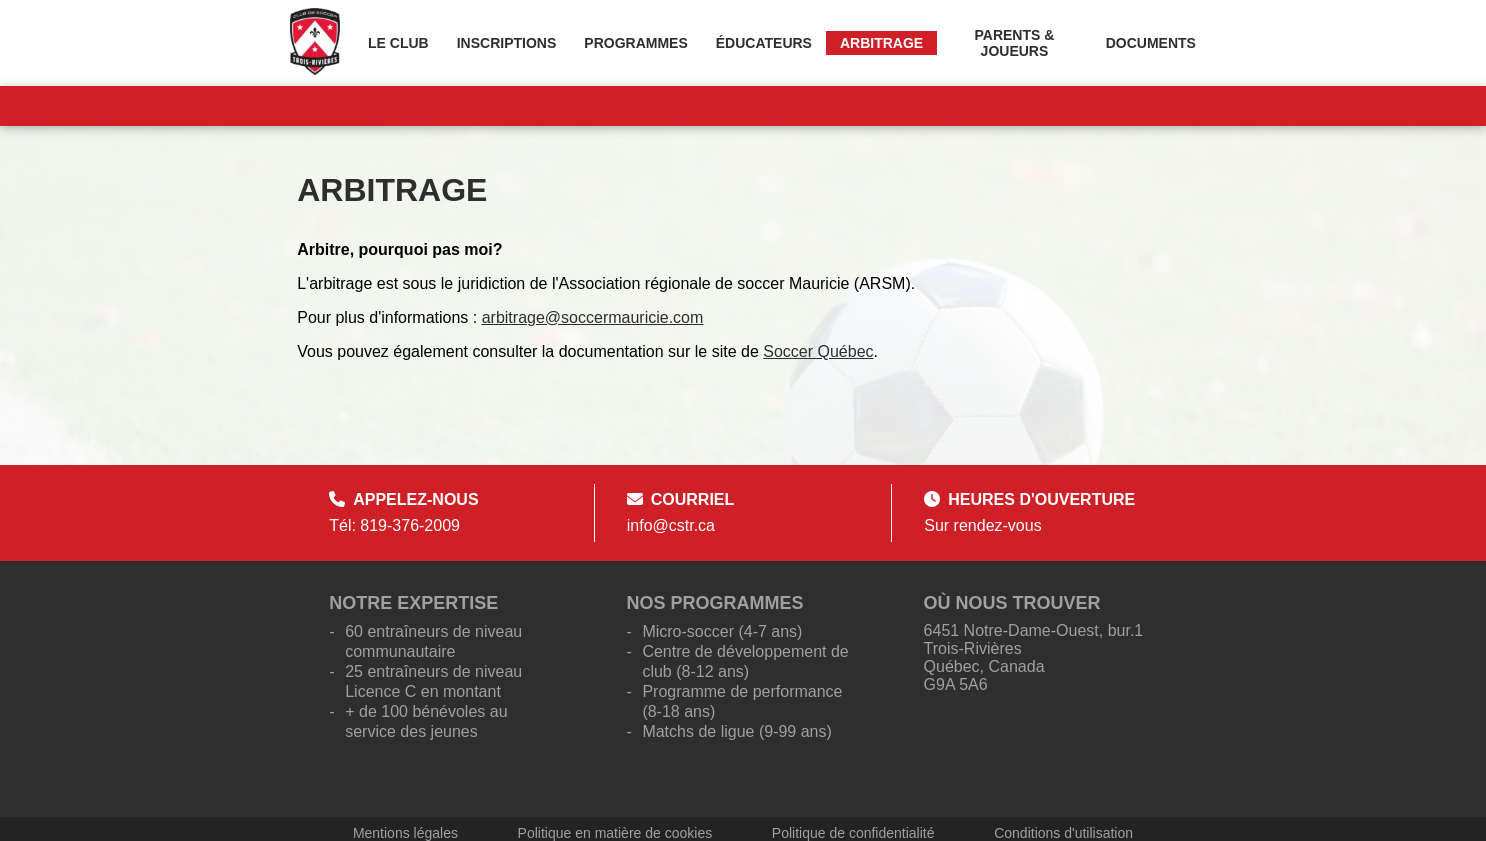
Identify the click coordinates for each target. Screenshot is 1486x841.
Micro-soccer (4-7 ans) (722, 631)
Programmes (635, 43)
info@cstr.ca (671, 525)
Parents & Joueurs (1015, 43)
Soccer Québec (818, 351)
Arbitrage (881, 43)
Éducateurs (764, 43)
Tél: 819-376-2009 (394, 525)
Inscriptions (507, 43)
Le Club (398, 43)
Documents (1151, 43)
